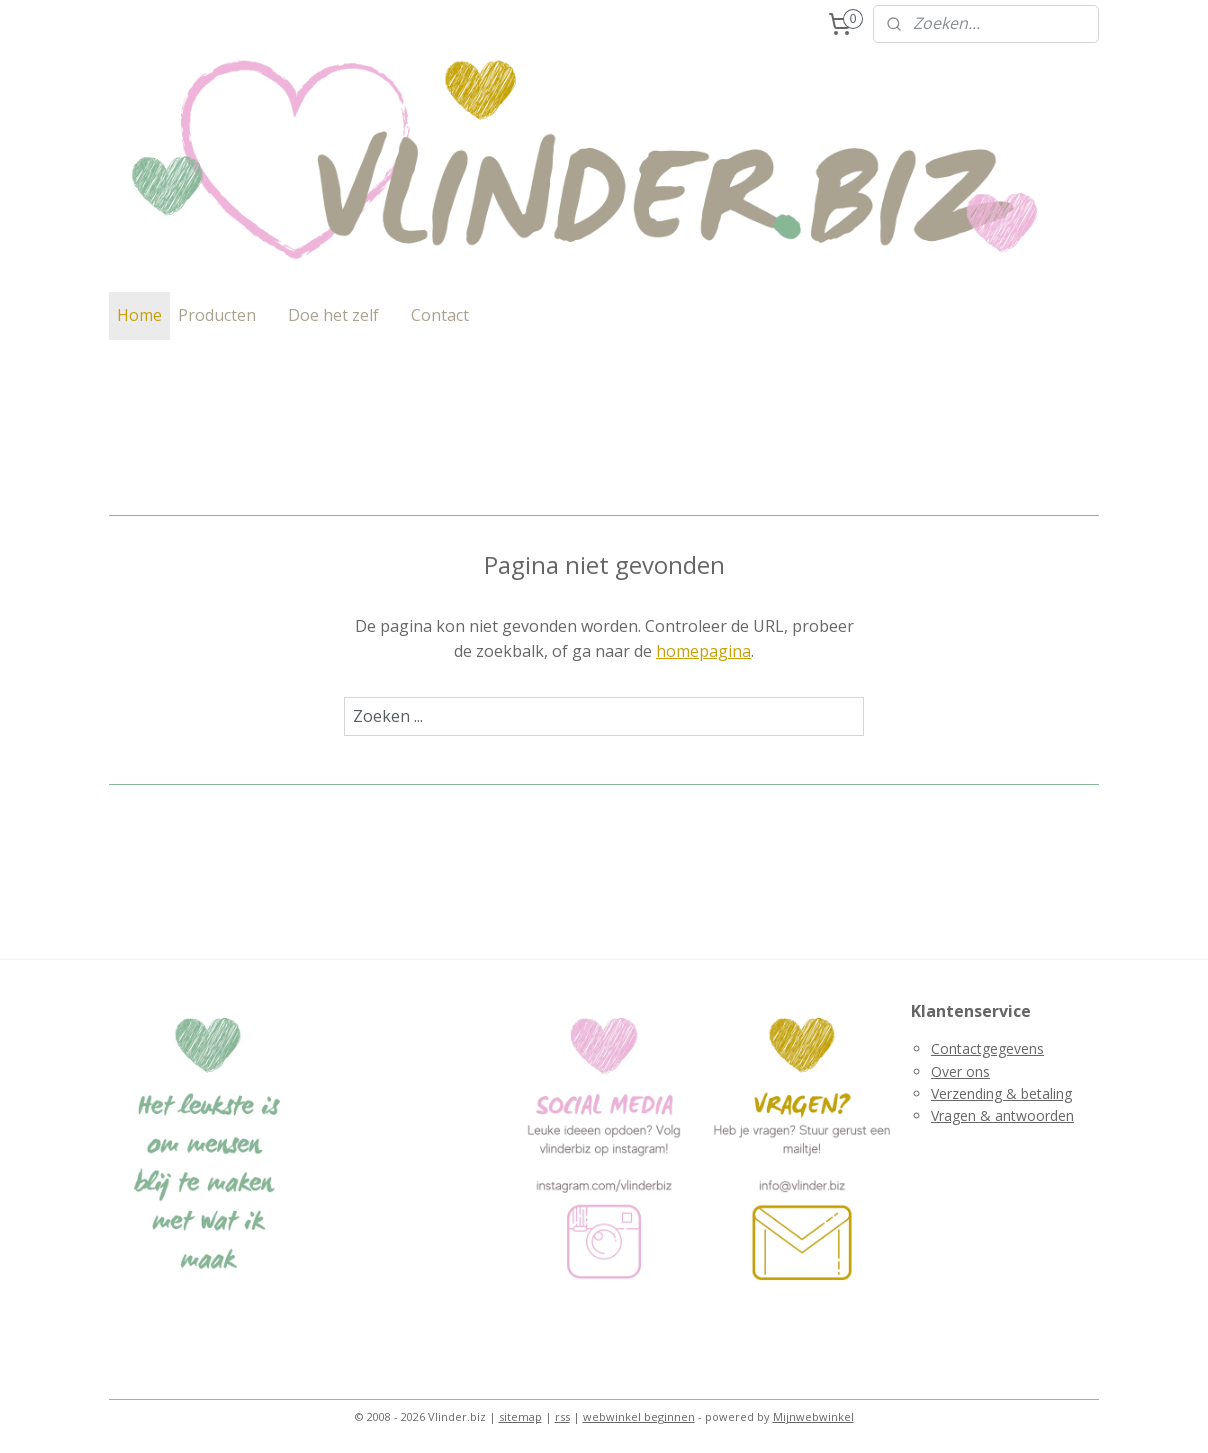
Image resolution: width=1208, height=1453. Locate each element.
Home (139, 315)
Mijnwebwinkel (813, 1416)
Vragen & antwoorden (1002, 1115)
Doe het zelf (333, 315)
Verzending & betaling (1001, 1093)
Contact (440, 315)
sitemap (520, 1416)
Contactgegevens (987, 1048)
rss (562, 1416)
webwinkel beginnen (639, 1416)
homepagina (703, 651)
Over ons (960, 1071)
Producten (217, 315)
